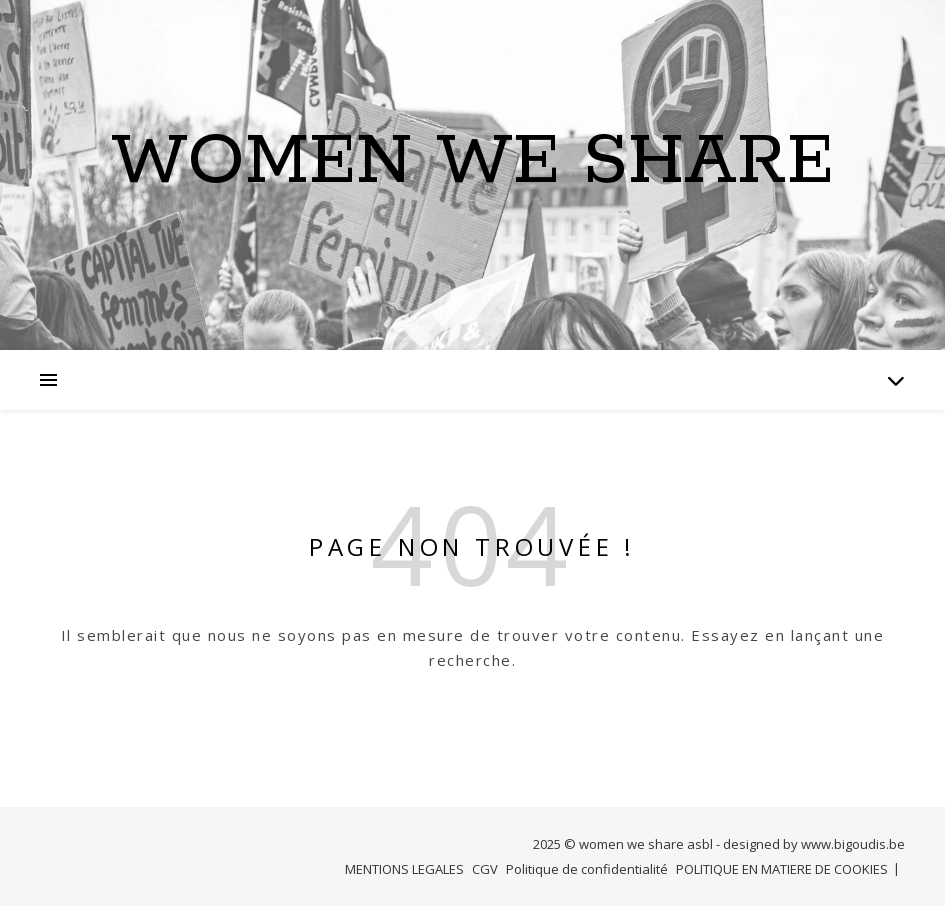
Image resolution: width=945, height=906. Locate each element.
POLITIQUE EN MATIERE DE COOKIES (782, 869)
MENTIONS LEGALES (404, 869)
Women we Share (472, 163)
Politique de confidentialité (587, 869)
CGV (485, 869)
